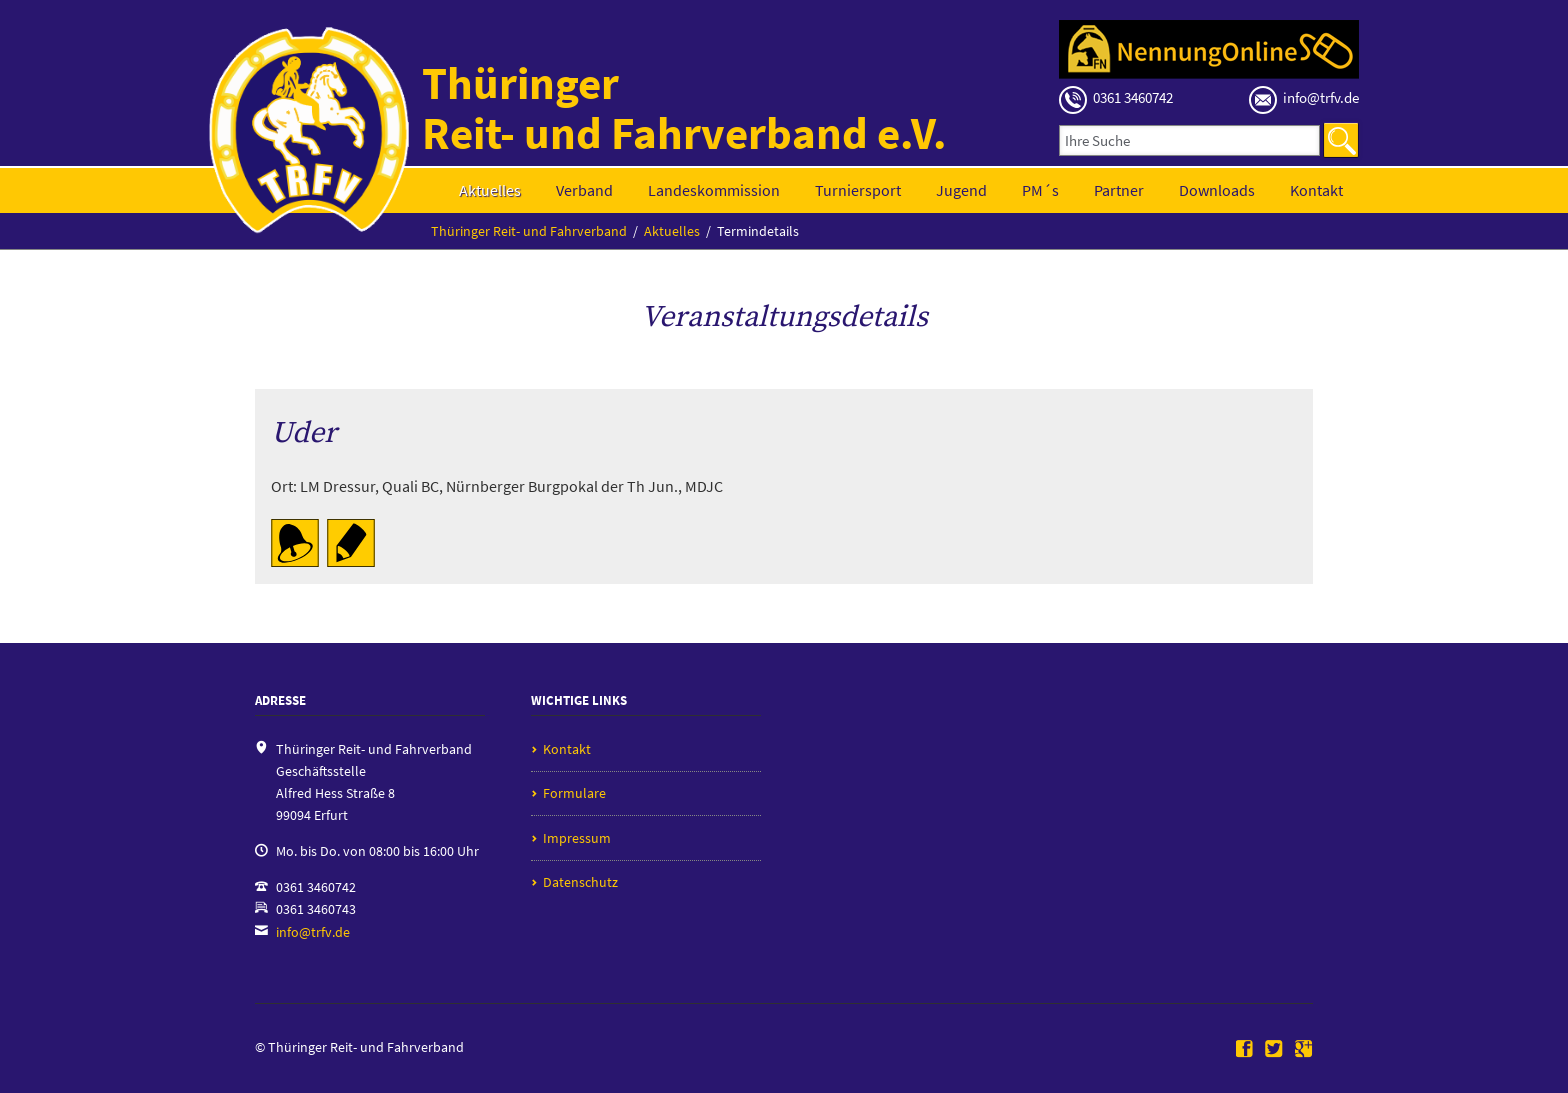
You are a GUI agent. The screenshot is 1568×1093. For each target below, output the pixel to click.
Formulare (574, 793)
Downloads (1217, 190)
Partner (1119, 190)
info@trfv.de (313, 932)
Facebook (1245, 1049)
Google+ (1304, 1049)
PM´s (1040, 190)
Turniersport (858, 190)
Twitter (1274, 1049)
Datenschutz (580, 882)
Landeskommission (714, 190)
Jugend (961, 190)
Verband (584, 190)
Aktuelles (490, 190)
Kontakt (1316, 190)
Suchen (1341, 140)
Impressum (577, 838)
